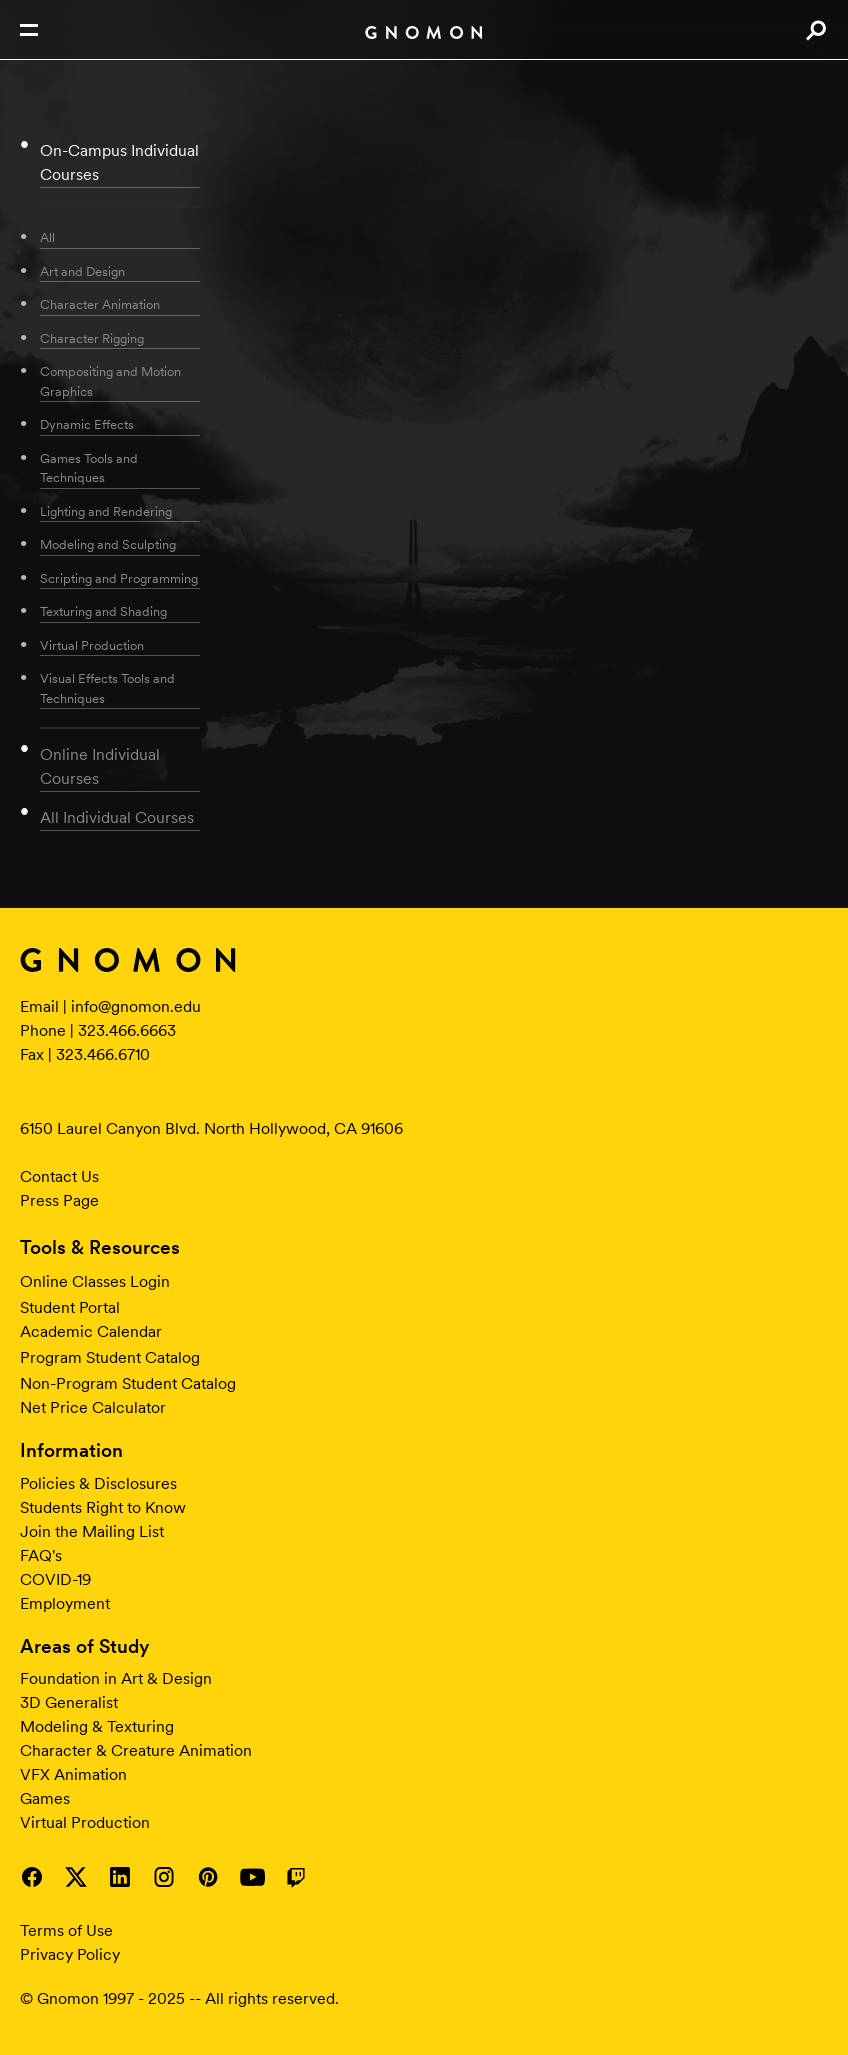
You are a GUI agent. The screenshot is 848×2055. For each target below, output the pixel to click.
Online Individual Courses (100, 766)
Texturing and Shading (103, 611)
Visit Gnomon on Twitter (76, 1877)
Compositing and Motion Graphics (110, 381)
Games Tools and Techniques (89, 468)
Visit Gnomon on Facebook (32, 1877)
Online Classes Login (95, 1281)
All (47, 237)
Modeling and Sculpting (108, 544)
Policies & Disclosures (98, 1483)
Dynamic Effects (87, 424)
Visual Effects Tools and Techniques (107, 688)
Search (815, 30)
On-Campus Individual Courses (119, 162)
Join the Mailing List (92, 1531)
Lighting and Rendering (106, 511)
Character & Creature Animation (136, 1750)
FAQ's (41, 1555)
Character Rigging (92, 338)
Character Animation (100, 304)
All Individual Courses (117, 817)
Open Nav (29, 30)
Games (45, 1798)
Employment (65, 1603)
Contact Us (59, 1176)
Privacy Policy (70, 1954)
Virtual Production (92, 645)
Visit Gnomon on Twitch (296, 1877)
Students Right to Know (103, 1507)
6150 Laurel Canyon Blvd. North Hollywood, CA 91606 (211, 1128)
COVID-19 (55, 1579)
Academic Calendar (91, 1331)
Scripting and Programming (119, 578)
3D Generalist (69, 1702)
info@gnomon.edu (136, 1006)
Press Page (59, 1200)
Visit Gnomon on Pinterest (208, 1877)
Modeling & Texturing (97, 1726)
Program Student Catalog (110, 1357)
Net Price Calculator (93, 1407)
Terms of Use (66, 1930)
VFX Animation (73, 1774)
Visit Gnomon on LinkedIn (120, 1877)
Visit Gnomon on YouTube (252, 1877)
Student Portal (70, 1307)
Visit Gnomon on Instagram (164, 1877)
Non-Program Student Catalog (128, 1383)
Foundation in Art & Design (116, 1678)
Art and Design (82, 271)
